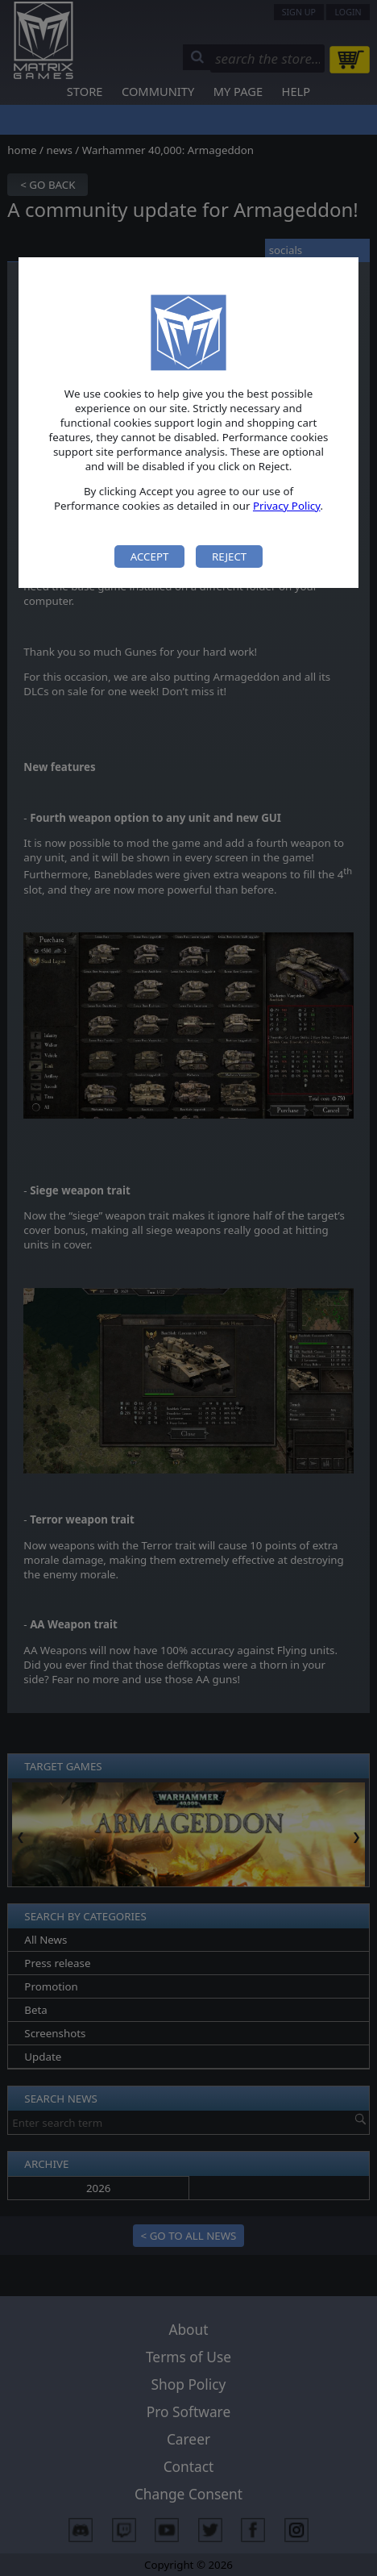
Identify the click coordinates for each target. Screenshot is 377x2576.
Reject (229, 556)
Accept (149, 556)
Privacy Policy (287, 505)
